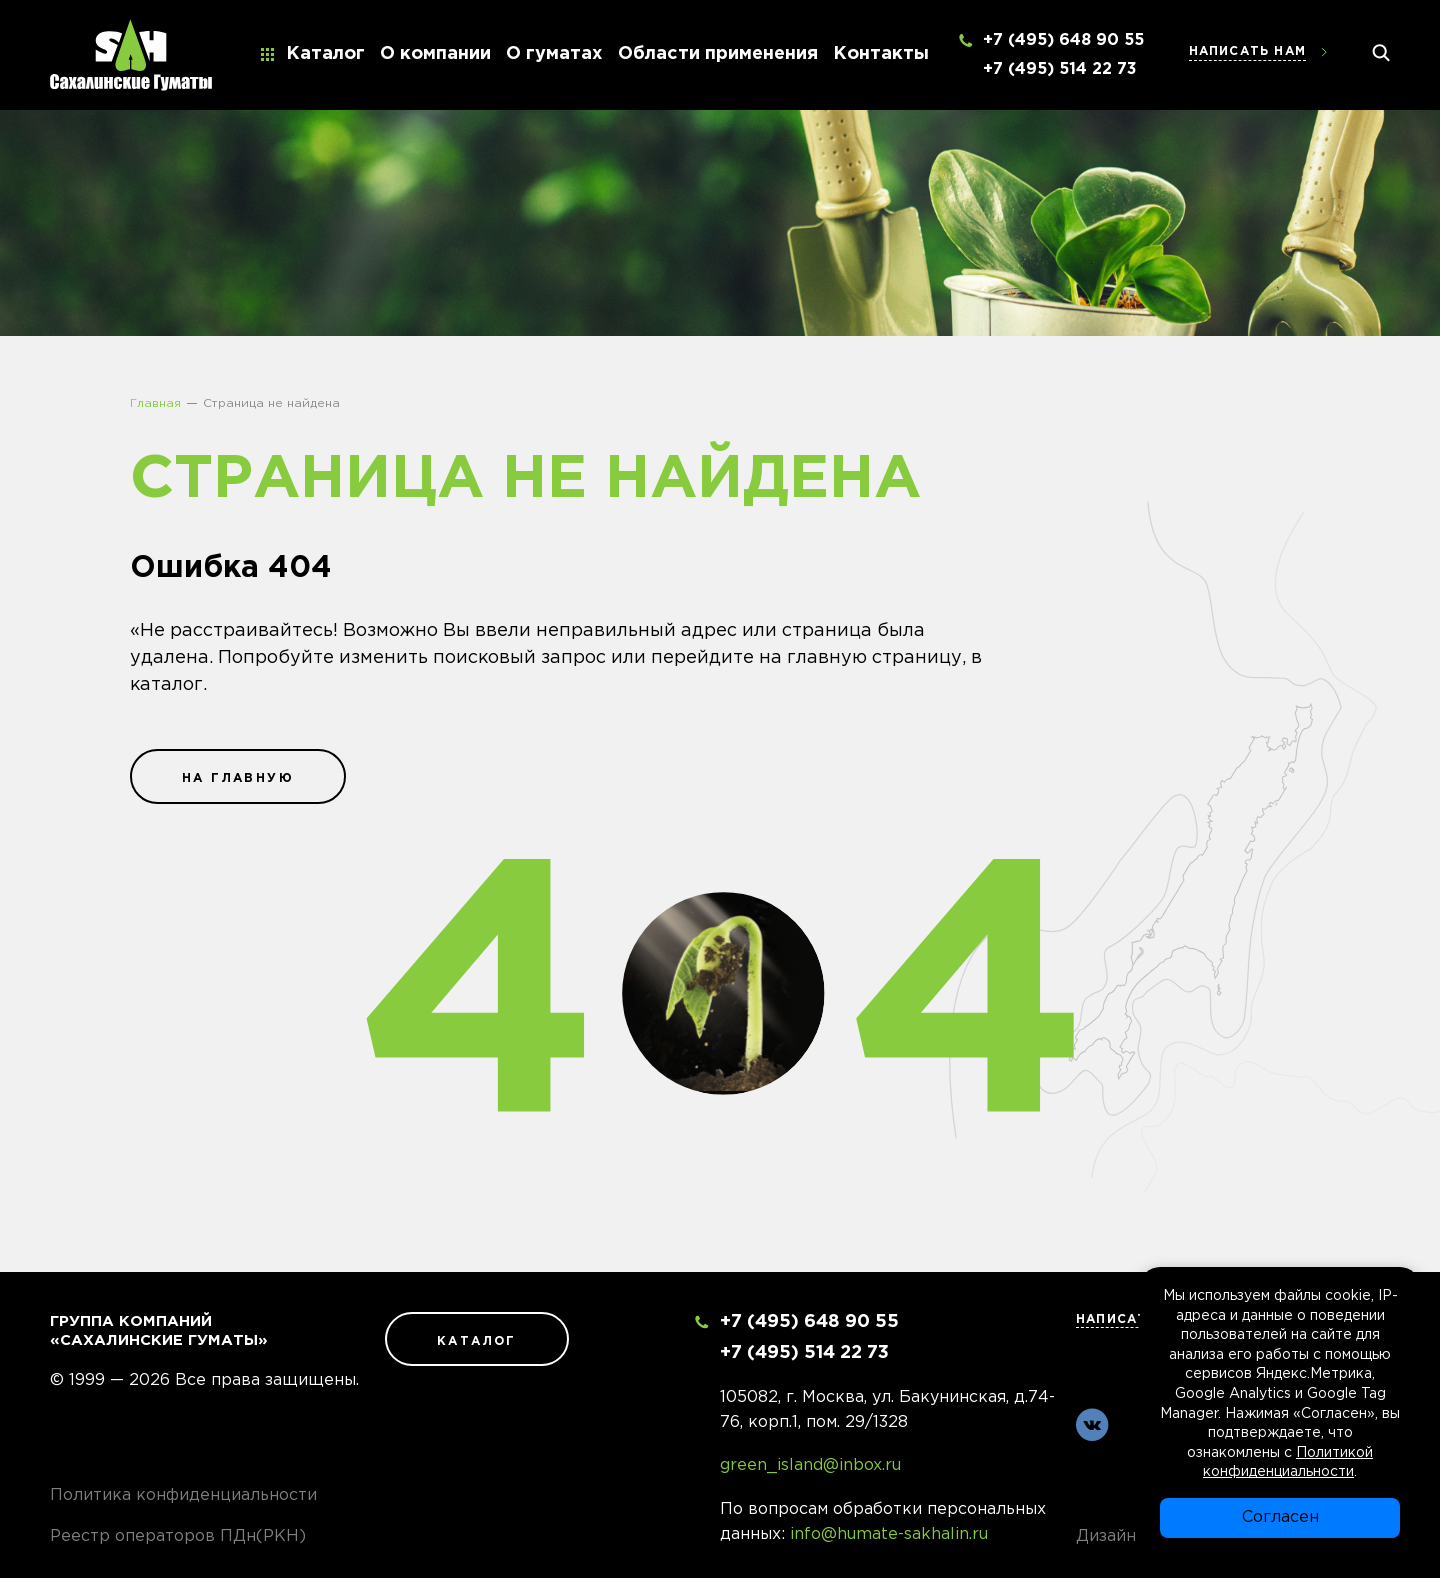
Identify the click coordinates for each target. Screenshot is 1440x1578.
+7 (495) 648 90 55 (1063, 40)
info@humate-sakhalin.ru (889, 1534)
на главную (238, 778)
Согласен (1280, 1517)
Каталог (325, 54)
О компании (435, 54)
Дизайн (1106, 1536)
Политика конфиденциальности (183, 1495)
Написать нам (1247, 51)
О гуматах (554, 54)
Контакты (881, 54)
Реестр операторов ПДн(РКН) (178, 1536)
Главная (155, 403)
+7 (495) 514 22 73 (1060, 69)
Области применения (718, 54)
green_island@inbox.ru (810, 1465)
